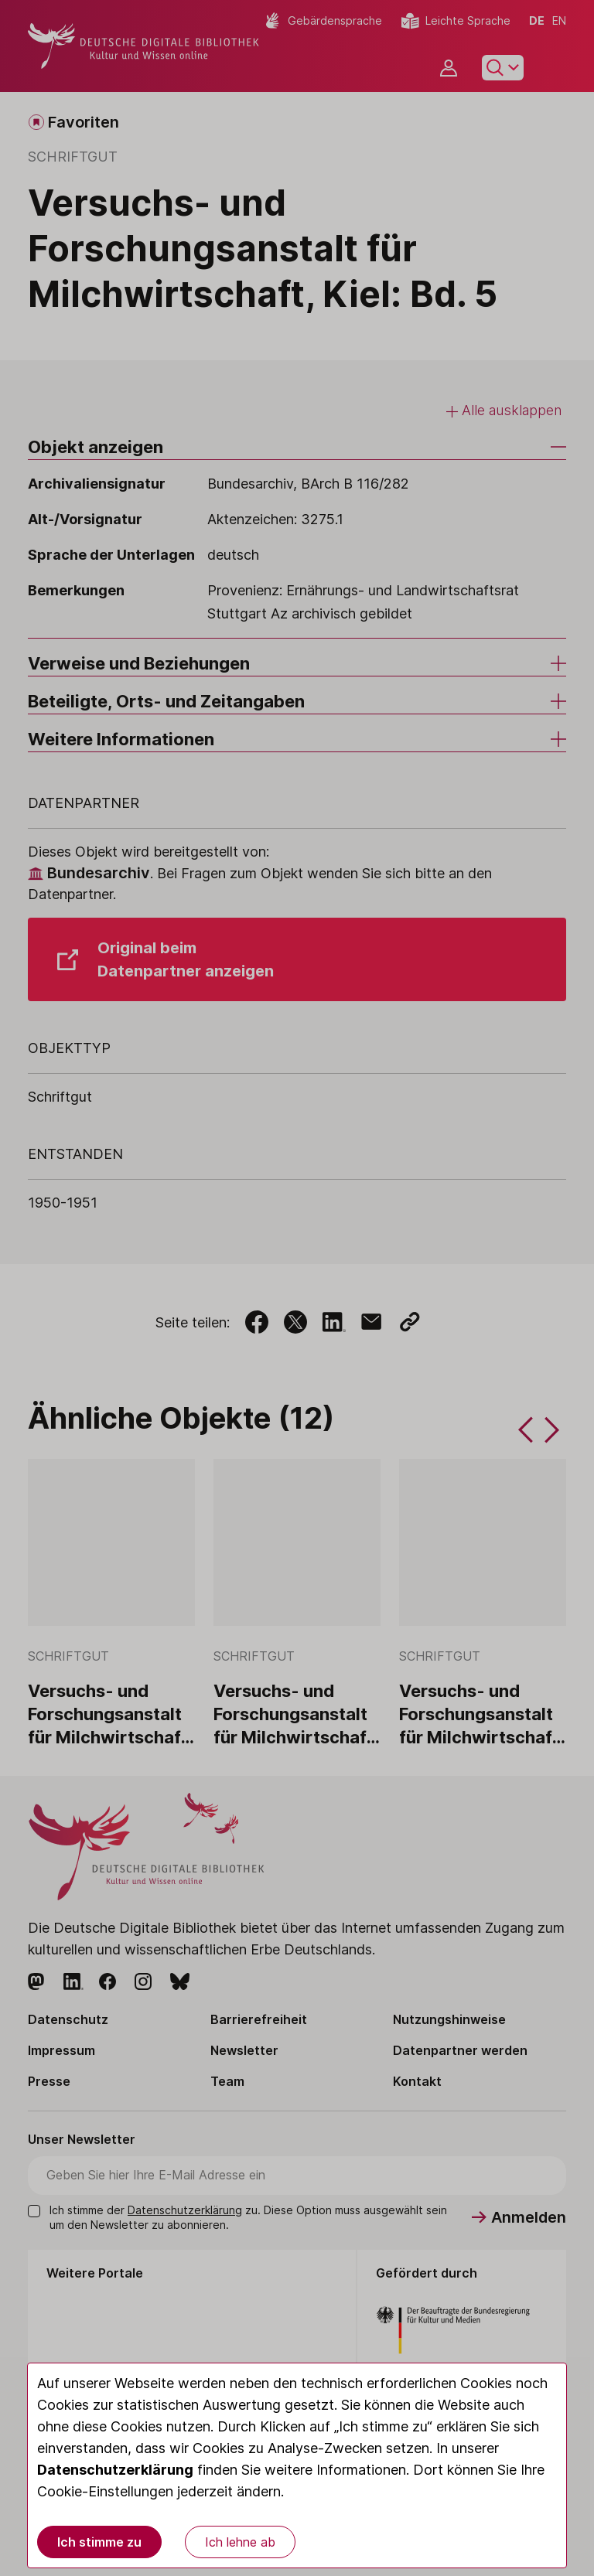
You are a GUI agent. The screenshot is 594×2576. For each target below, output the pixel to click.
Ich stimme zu (99, 2542)
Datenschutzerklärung (115, 2470)
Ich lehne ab (240, 2542)
